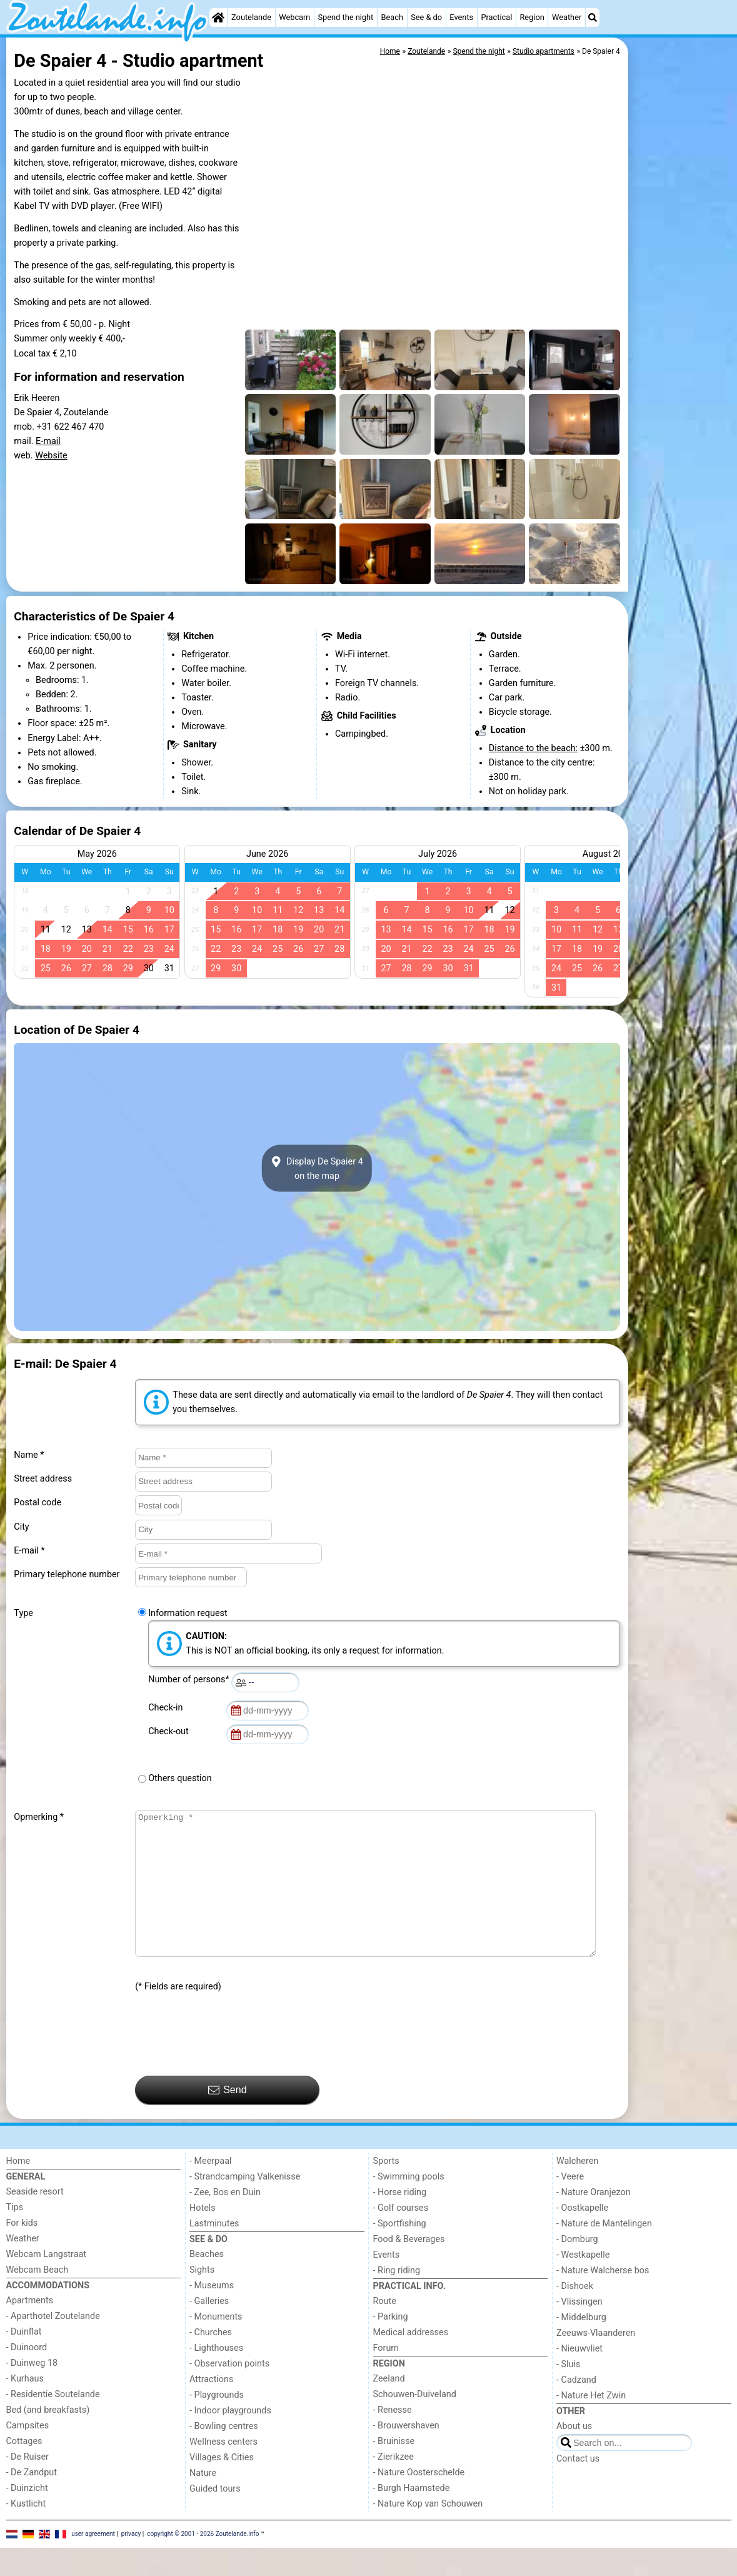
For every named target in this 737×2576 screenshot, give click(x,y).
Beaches (206, 2282)
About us (574, 2454)
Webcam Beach (37, 2298)
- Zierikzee (393, 2485)
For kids (22, 2251)
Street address (43, 1478)
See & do (426, 17)
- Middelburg (581, 2345)
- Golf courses (401, 2236)
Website (51, 455)
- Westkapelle (582, 2283)
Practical (496, 17)
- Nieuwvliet (579, 2376)
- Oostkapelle (582, 2236)
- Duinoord (27, 2375)
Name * (29, 1455)
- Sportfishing (399, 2251)
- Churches (210, 2360)
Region (531, 17)
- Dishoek (574, 2314)
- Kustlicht (26, 2532)
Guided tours (215, 2517)
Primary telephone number (66, 1574)
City (21, 1527)
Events (461, 17)
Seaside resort (35, 2220)
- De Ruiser (27, 2485)
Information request (188, 1613)
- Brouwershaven (406, 2453)
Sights (201, 2298)
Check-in (167, 1707)
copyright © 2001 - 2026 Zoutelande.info (203, 2561)
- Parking (390, 2345)
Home (18, 2189)
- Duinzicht (27, 2516)
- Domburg (577, 2267)
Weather (566, 17)
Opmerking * (39, 1817)
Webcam (294, 17)
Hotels (202, 2236)
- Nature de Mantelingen (604, 2251)
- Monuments (216, 2345)
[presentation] (230, 2062)
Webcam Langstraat (46, 2282)
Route (384, 2329)
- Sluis (568, 2392)
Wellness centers (223, 2470)
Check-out (170, 1731)
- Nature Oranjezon (593, 2220)
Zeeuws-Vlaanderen (595, 2361)
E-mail (48, 441)
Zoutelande (251, 17)
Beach (392, 17)
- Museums (211, 2313)
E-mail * (29, 1550)
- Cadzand (576, 2408)
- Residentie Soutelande (53, 2422)
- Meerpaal (210, 2189)
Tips (15, 2235)
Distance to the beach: (533, 748)
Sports (386, 2189)
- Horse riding (400, 2220)
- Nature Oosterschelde (419, 2500)
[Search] (592, 17)
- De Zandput (31, 2500)
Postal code (37, 1502)
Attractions (211, 2407)
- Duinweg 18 (32, 2391)
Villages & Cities (221, 2485)
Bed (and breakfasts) (48, 2438)
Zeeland (389, 2407)
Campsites (27, 2453)
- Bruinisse (394, 2469)
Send (227, 2118)
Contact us (577, 2487)
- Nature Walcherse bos (602, 2298)
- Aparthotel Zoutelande (53, 2344)
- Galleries (209, 2329)
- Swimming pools (408, 2205)
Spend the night (345, 17)
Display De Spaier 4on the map (317, 1168)
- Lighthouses (216, 2376)
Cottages (24, 2469)
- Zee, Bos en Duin (225, 2220)
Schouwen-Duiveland (414, 2422)
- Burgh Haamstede (411, 2516)
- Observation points (229, 2392)
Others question (180, 1778)
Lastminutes (214, 2251)
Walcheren (577, 2189)
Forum (386, 2376)
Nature (202, 2501)
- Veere (570, 2205)
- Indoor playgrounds (230, 2438)
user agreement (93, 2561)
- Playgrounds (216, 2423)
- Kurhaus (25, 2407)
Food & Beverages (409, 2267)
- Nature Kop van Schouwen (428, 2532)
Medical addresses (411, 2360)
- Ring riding (397, 2298)
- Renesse (392, 2438)
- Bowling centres (223, 2454)
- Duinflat (24, 2360)
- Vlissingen (579, 2330)
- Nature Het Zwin (591, 2423)
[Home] (218, 17)
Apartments (30, 2328)
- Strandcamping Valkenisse (244, 2205)
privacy (131, 2561)
